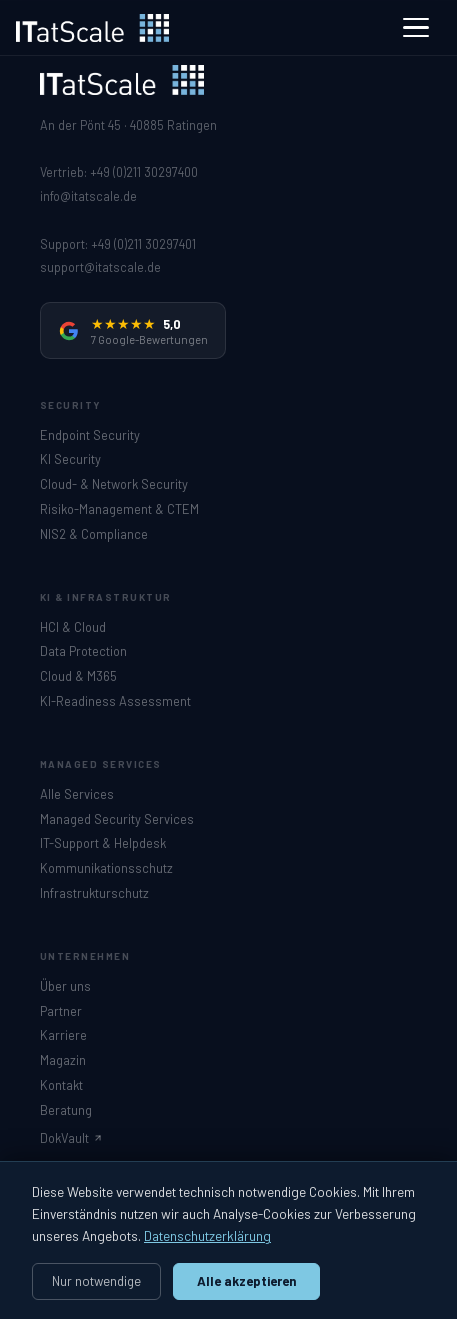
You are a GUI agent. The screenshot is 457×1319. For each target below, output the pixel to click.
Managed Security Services (117, 819)
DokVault (71, 1138)
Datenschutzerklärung (207, 1235)
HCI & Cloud (73, 627)
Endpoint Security (90, 435)
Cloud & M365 (78, 676)
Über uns (65, 986)
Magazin (63, 1060)
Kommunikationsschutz (106, 868)
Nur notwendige (96, 1281)
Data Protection (83, 651)
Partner (61, 1011)
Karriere (63, 1035)
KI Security (70, 459)
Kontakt (61, 1085)
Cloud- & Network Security (114, 484)
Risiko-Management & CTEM (119, 509)
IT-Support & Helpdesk (103, 843)
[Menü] (416, 28)
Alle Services (77, 794)
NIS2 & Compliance (94, 534)
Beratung (66, 1110)
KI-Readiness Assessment (115, 701)
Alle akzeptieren (247, 1281)
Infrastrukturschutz (94, 893)
